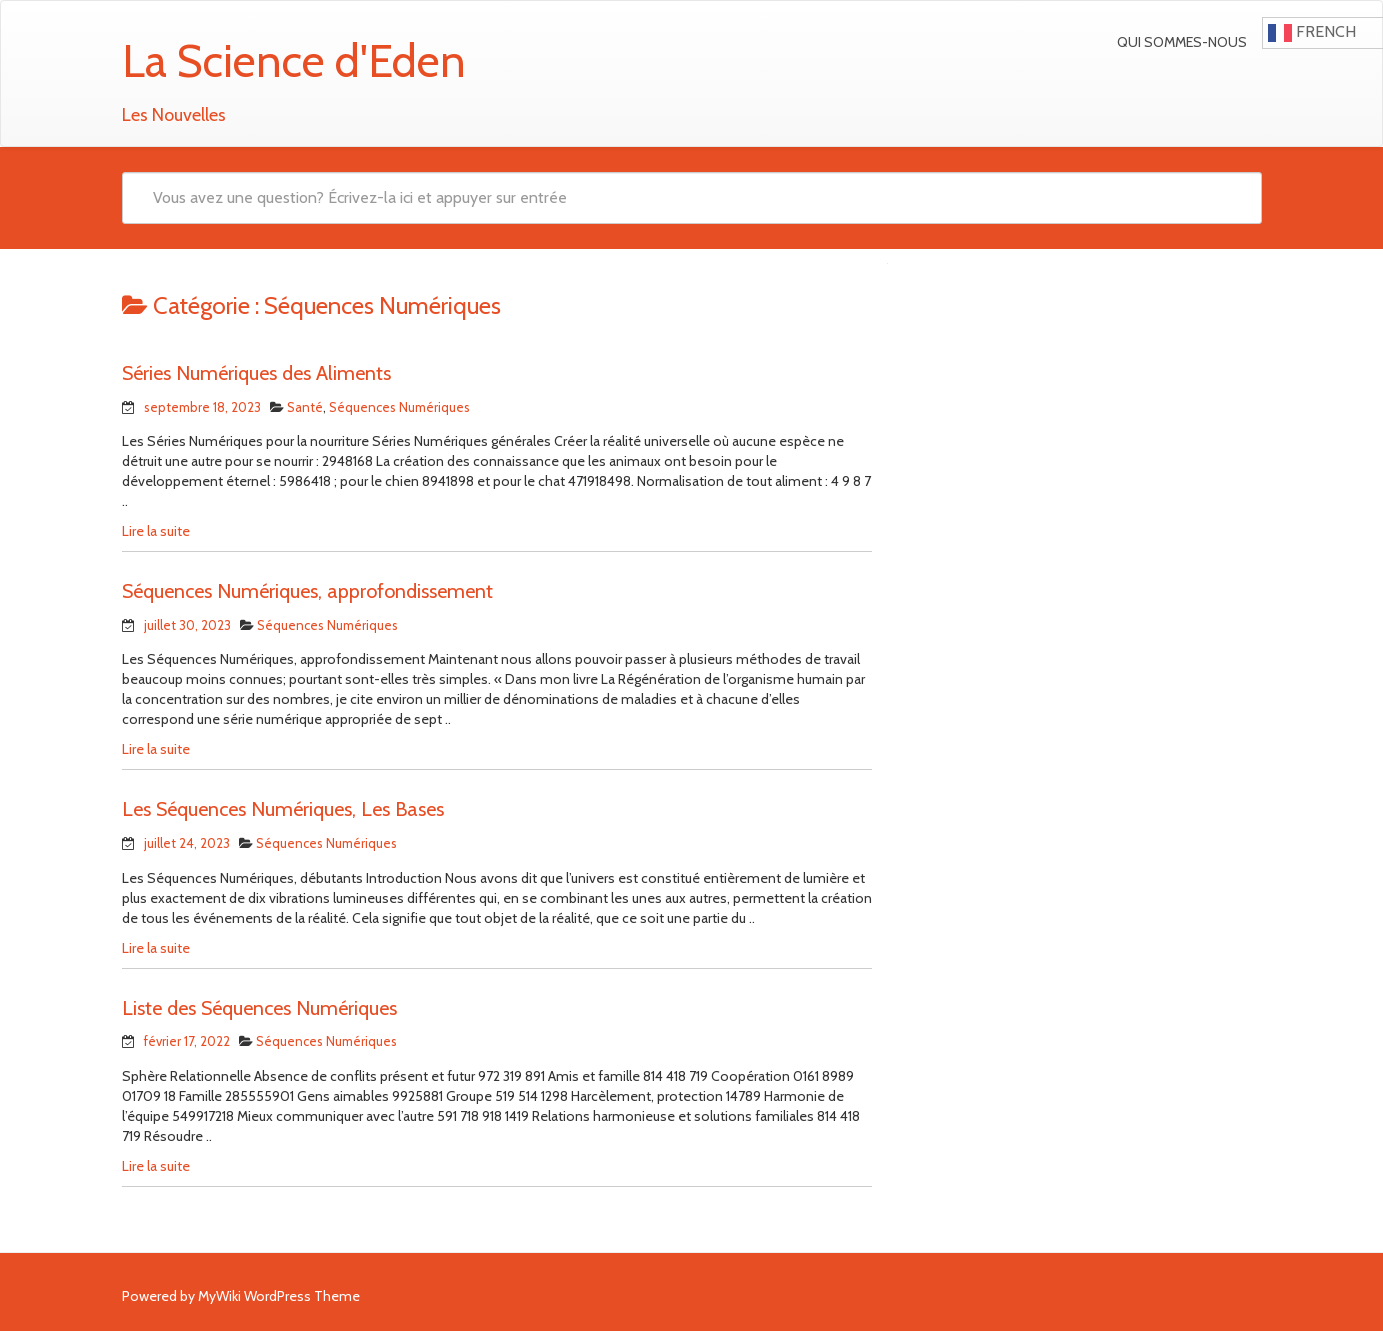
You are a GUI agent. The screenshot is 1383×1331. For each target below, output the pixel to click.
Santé (305, 407)
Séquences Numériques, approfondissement (307, 591)
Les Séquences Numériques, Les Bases (283, 809)
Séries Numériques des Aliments (256, 373)
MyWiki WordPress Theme (279, 1296)
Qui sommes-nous (1182, 42)
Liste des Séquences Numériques (259, 1008)
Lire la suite (156, 531)
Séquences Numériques (399, 407)
